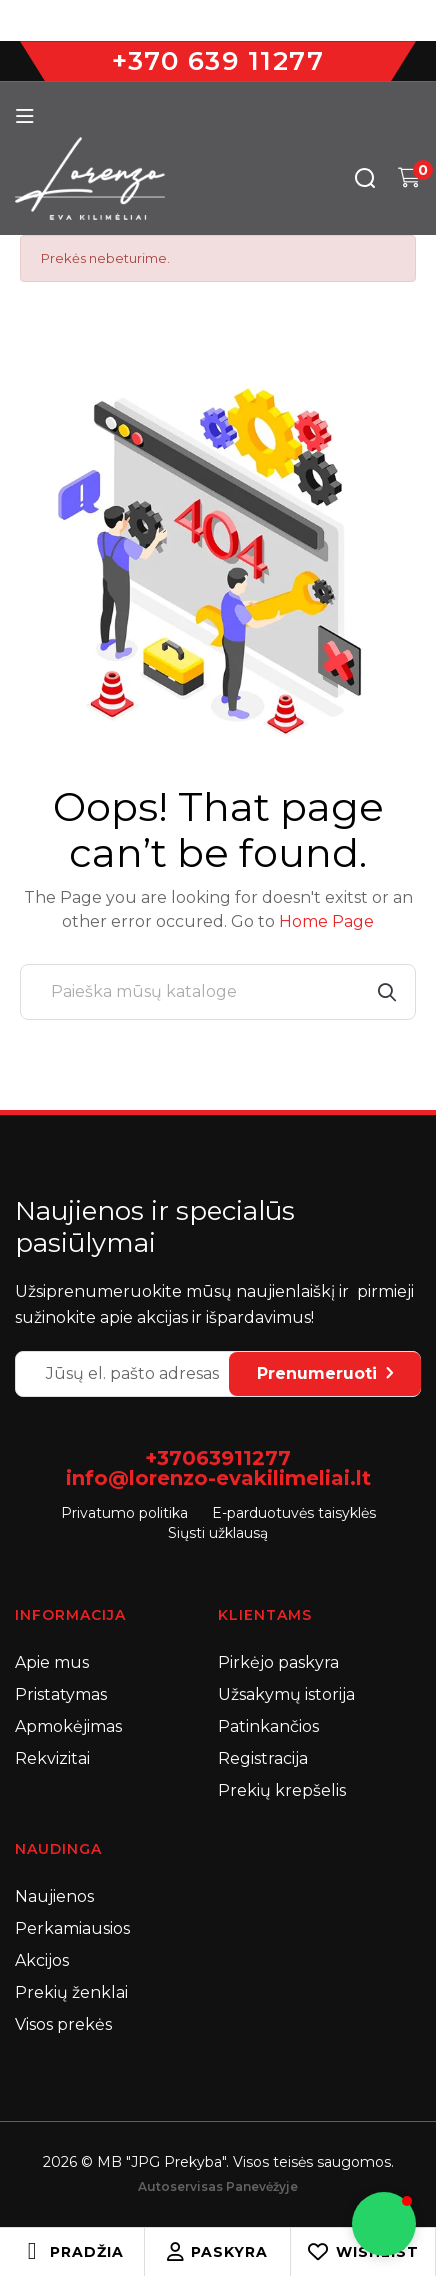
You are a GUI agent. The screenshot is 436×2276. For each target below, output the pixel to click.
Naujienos (54, 1896)
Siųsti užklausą (218, 1533)
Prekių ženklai (71, 1992)
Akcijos (42, 1960)
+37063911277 (218, 1458)
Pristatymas (61, 1694)
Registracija (263, 1758)
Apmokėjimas (68, 1726)
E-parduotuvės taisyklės (294, 1513)
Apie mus (52, 1662)
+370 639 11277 (218, 61)
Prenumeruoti (325, 1373)
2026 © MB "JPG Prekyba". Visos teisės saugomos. (218, 2162)
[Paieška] (218, 992)
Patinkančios (268, 1726)
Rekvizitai (52, 1758)
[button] (384, 2224)
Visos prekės (63, 2024)
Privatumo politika (124, 1513)
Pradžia (87, 2252)
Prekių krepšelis (282, 1790)
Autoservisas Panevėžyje (218, 2186)
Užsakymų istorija (286, 1694)
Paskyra (217, 2252)
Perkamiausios (72, 1928)
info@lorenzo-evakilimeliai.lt (218, 1478)
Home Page (326, 921)
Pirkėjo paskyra (278, 1662)
